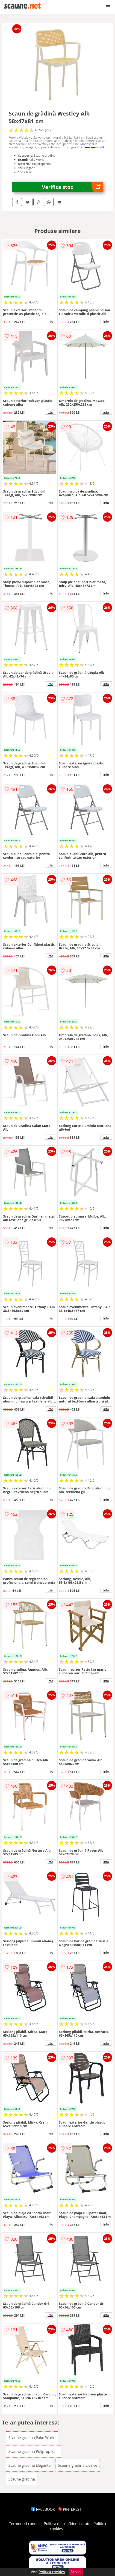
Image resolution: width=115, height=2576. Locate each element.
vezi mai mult (94, 147)
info (50, 321)
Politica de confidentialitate (67, 2523)
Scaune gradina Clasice (77, 2465)
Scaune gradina (22, 2479)
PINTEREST (69, 2509)
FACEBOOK (43, 2509)
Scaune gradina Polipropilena (34, 2451)
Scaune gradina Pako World (32, 2437)
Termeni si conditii (25, 2523)
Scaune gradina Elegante (30, 2465)
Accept (76, 2571)
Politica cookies (52, 2571)
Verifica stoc (72, 187)
